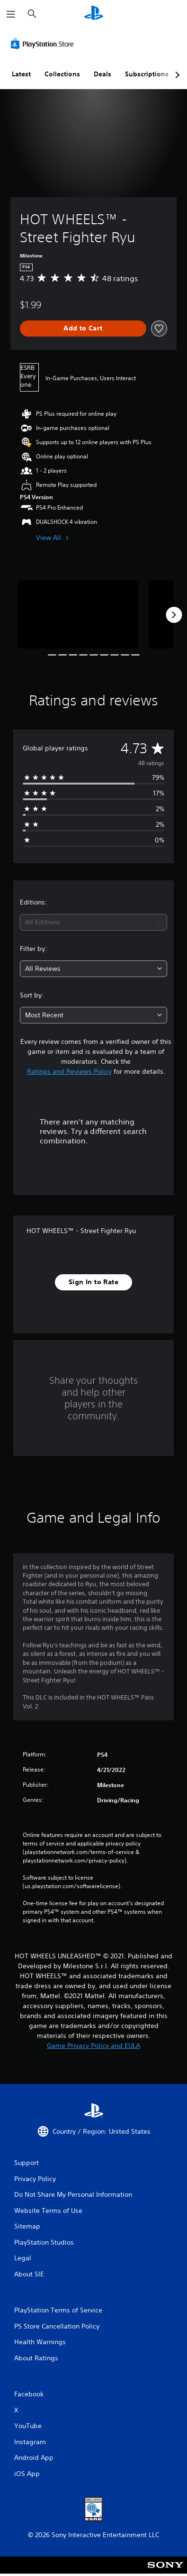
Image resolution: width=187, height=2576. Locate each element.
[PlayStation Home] (94, 14)
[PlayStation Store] (44, 43)
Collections (62, 74)
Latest (21, 74)
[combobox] (93, 922)
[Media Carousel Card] (78, 615)
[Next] (174, 615)
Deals (102, 74)
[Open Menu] (10, 14)
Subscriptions (147, 74)
